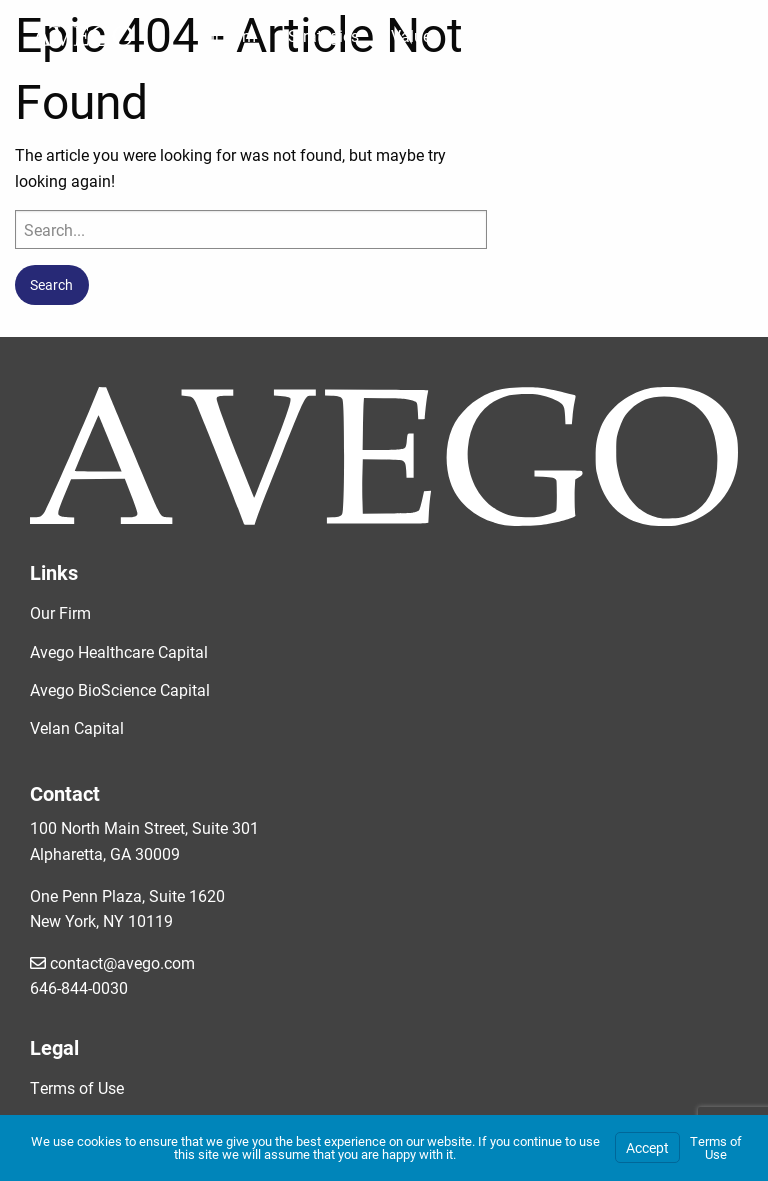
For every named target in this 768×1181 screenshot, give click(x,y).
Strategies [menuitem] (323, 35)
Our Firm (60, 612)
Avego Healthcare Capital (119, 651)
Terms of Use (77, 1087)
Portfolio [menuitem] (501, 35)
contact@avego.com (112, 962)
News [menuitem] (583, 35)
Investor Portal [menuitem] (686, 35)
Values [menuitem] (415, 35)
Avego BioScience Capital (120, 689)
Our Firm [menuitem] (225, 35)
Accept (647, 1147)
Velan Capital (77, 727)
